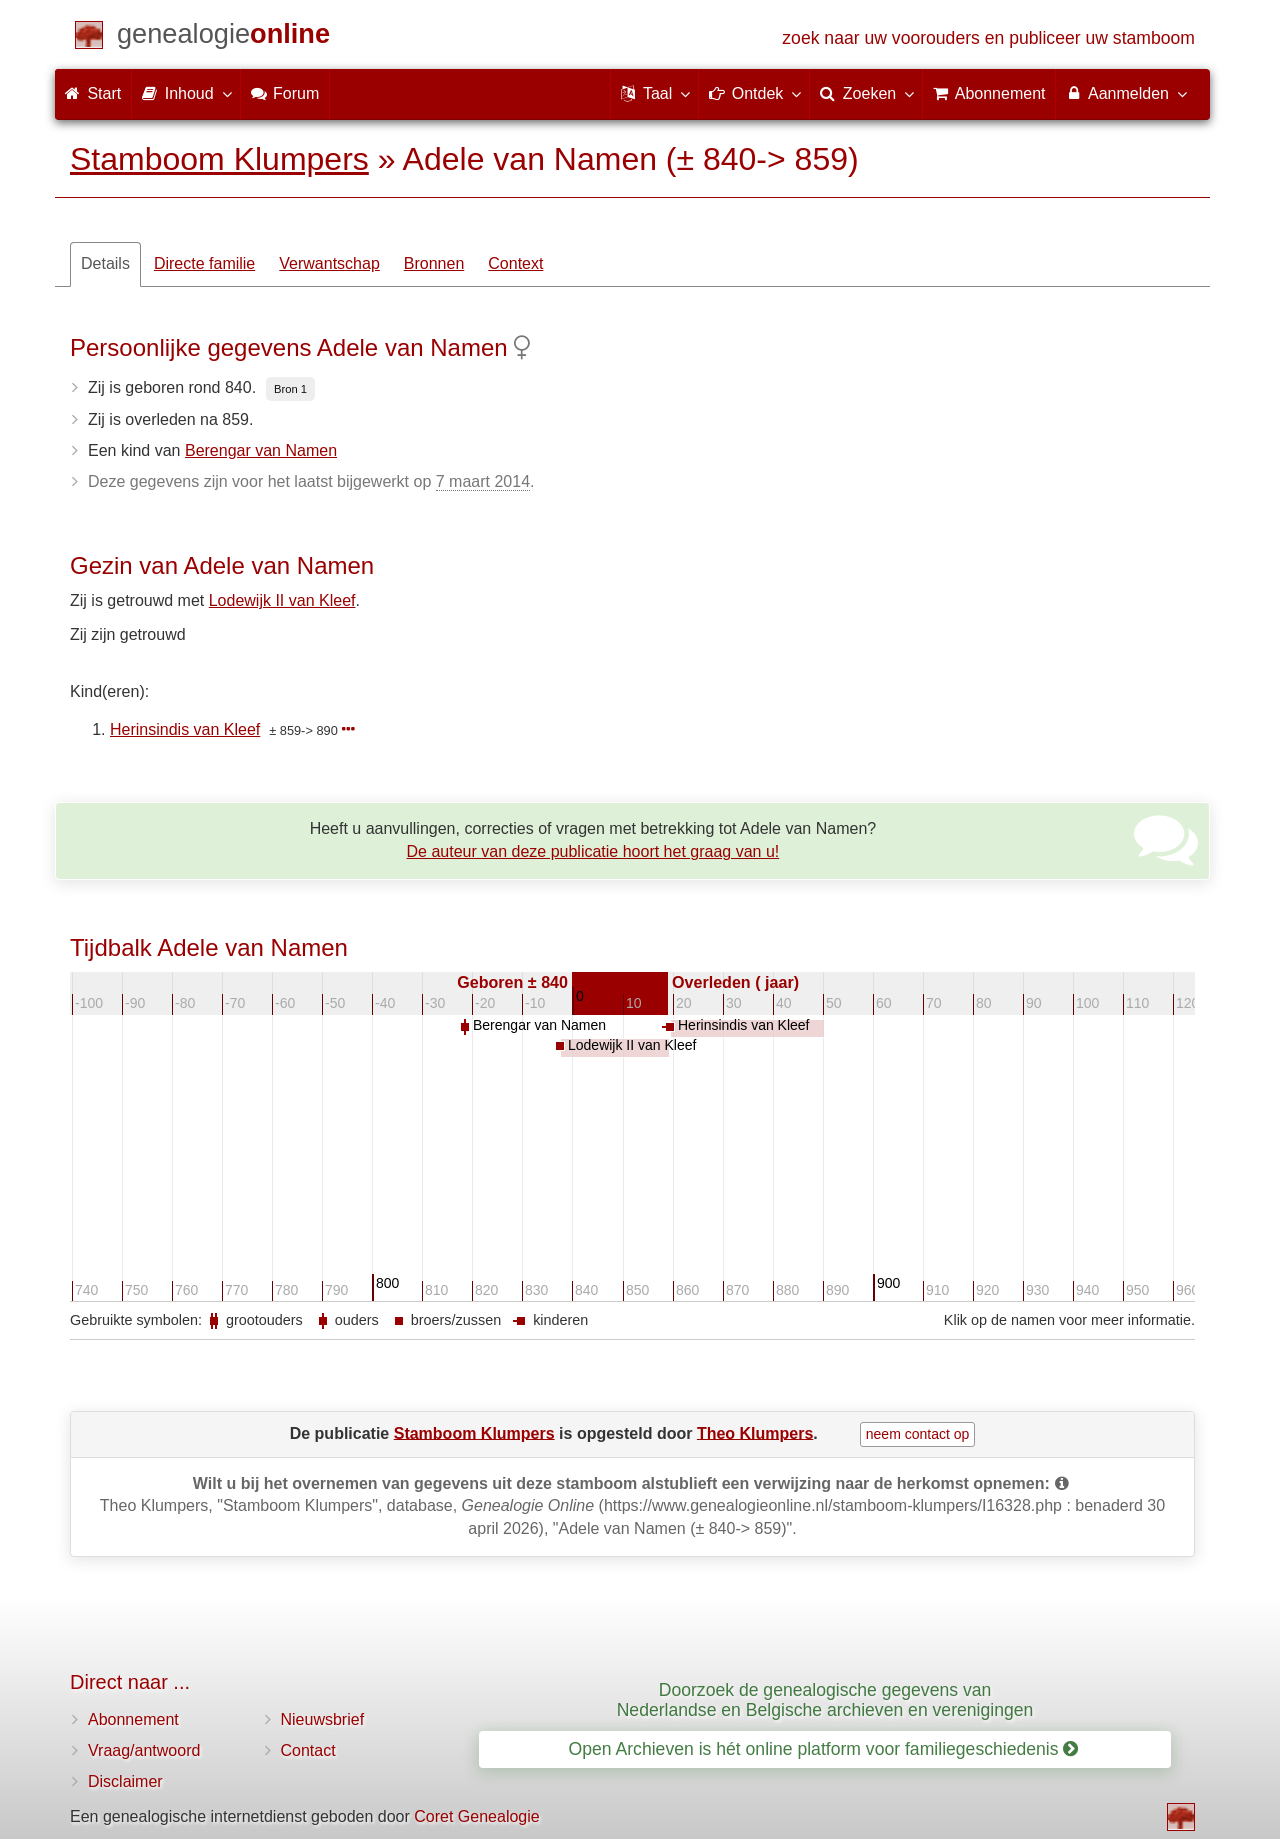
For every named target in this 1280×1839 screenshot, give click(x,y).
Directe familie (204, 263)
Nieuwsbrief (323, 1719)
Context (515, 263)
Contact (308, 1750)
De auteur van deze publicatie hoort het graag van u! (593, 851)
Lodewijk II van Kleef (282, 600)
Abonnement (133, 1719)
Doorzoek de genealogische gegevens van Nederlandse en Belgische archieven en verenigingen (825, 1699)
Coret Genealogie (476, 1816)
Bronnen (434, 263)
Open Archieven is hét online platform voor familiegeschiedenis (824, 1749)
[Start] (223, 37)
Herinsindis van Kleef (185, 729)
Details (105, 263)
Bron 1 (290, 389)
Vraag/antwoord (144, 1750)
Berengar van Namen (261, 450)
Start (93, 93)
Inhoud (185, 93)
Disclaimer (125, 1781)
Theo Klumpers (755, 1432)
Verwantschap (329, 263)
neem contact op (918, 1434)
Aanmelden (1125, 93)
